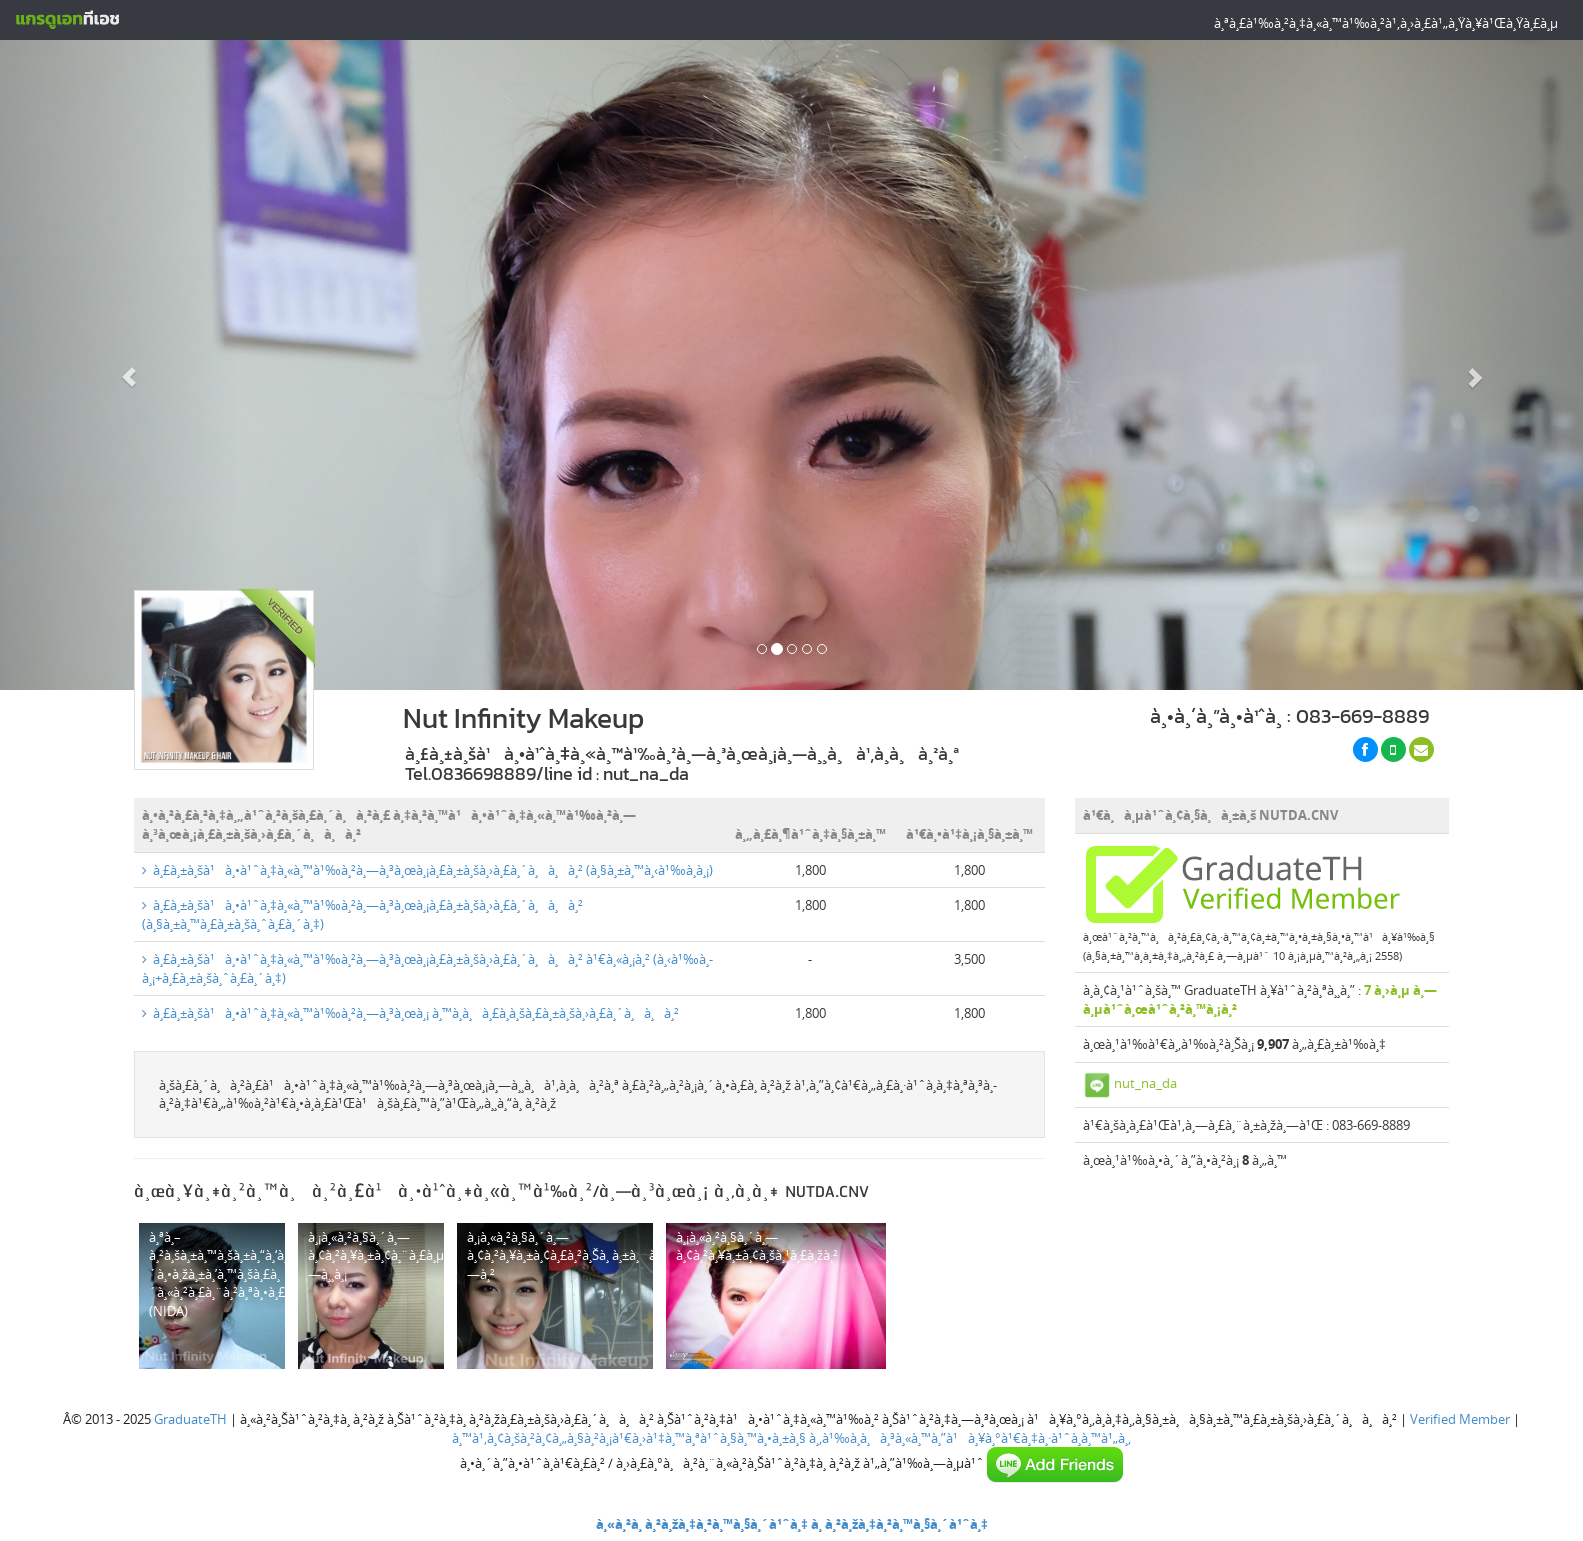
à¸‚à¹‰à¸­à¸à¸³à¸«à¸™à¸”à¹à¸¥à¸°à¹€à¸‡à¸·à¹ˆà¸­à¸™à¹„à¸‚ (970, 1438)
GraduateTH (190, 1419)
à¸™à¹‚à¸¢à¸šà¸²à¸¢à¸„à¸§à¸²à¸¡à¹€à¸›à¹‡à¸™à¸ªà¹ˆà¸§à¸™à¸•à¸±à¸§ (629, 1438)
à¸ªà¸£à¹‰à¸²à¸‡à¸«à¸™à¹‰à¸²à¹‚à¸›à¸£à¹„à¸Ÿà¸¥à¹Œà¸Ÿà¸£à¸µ (1386, 23)
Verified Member (1460, 1419)
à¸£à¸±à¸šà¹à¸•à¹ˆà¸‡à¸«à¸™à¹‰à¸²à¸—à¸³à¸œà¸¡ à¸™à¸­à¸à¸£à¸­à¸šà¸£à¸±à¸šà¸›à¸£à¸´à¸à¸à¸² (410, 1013)
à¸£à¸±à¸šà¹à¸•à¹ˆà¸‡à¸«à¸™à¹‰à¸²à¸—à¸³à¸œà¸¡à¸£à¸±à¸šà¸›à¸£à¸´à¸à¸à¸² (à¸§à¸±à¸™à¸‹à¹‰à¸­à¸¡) (427, 870)
